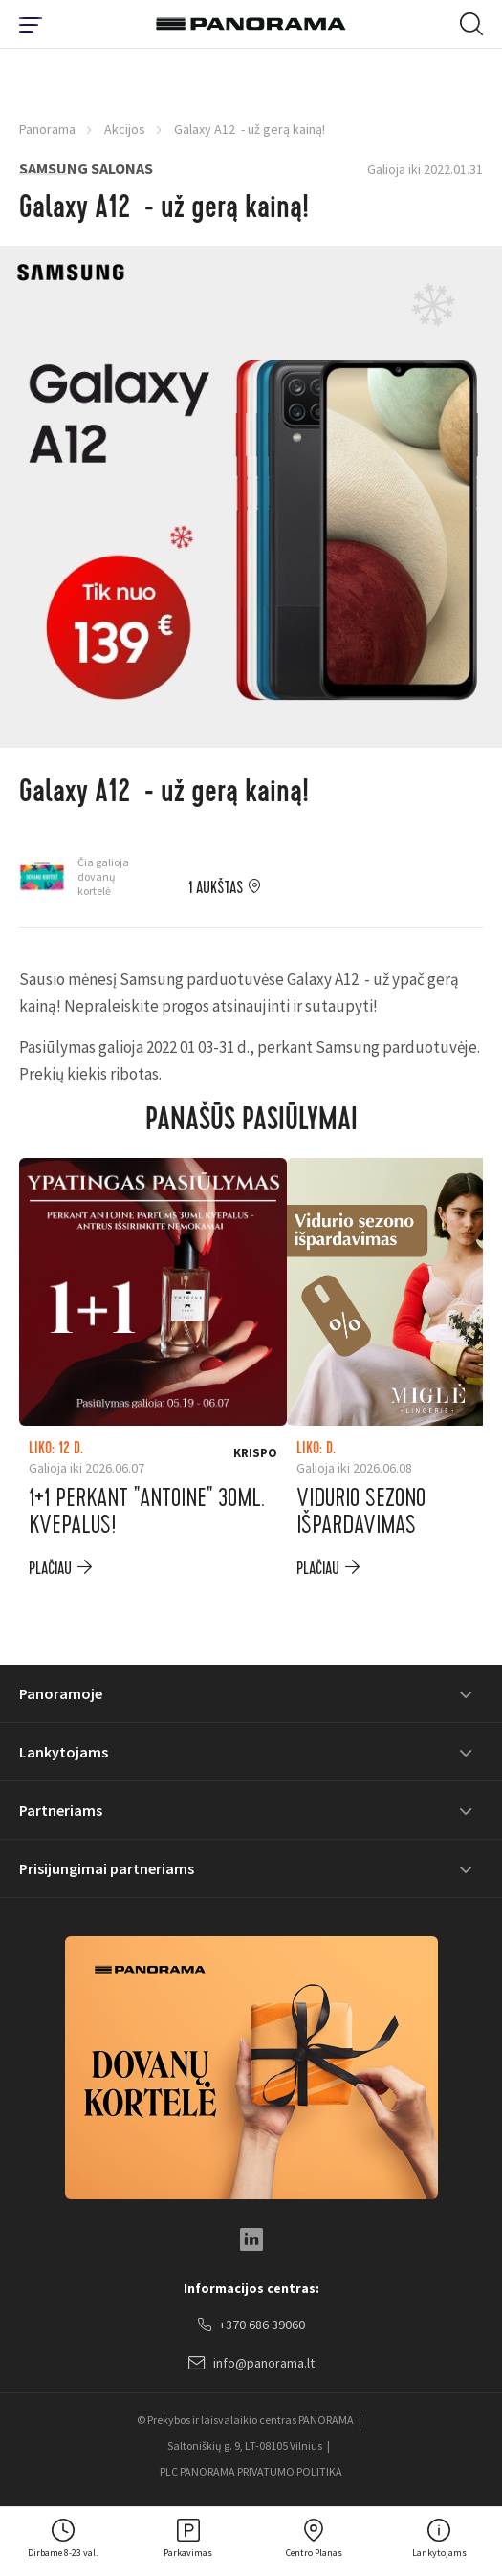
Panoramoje (60, 1693)
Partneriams (60, 1810)
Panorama (47, 129)
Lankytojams (63, 1751)
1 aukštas (215, 888)
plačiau (50, 1569)
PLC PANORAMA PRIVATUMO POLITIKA (251, 2471)
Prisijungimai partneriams (106, 1868)
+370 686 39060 (251, 2325)
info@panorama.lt (251, 2363)
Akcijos (124, 129)
